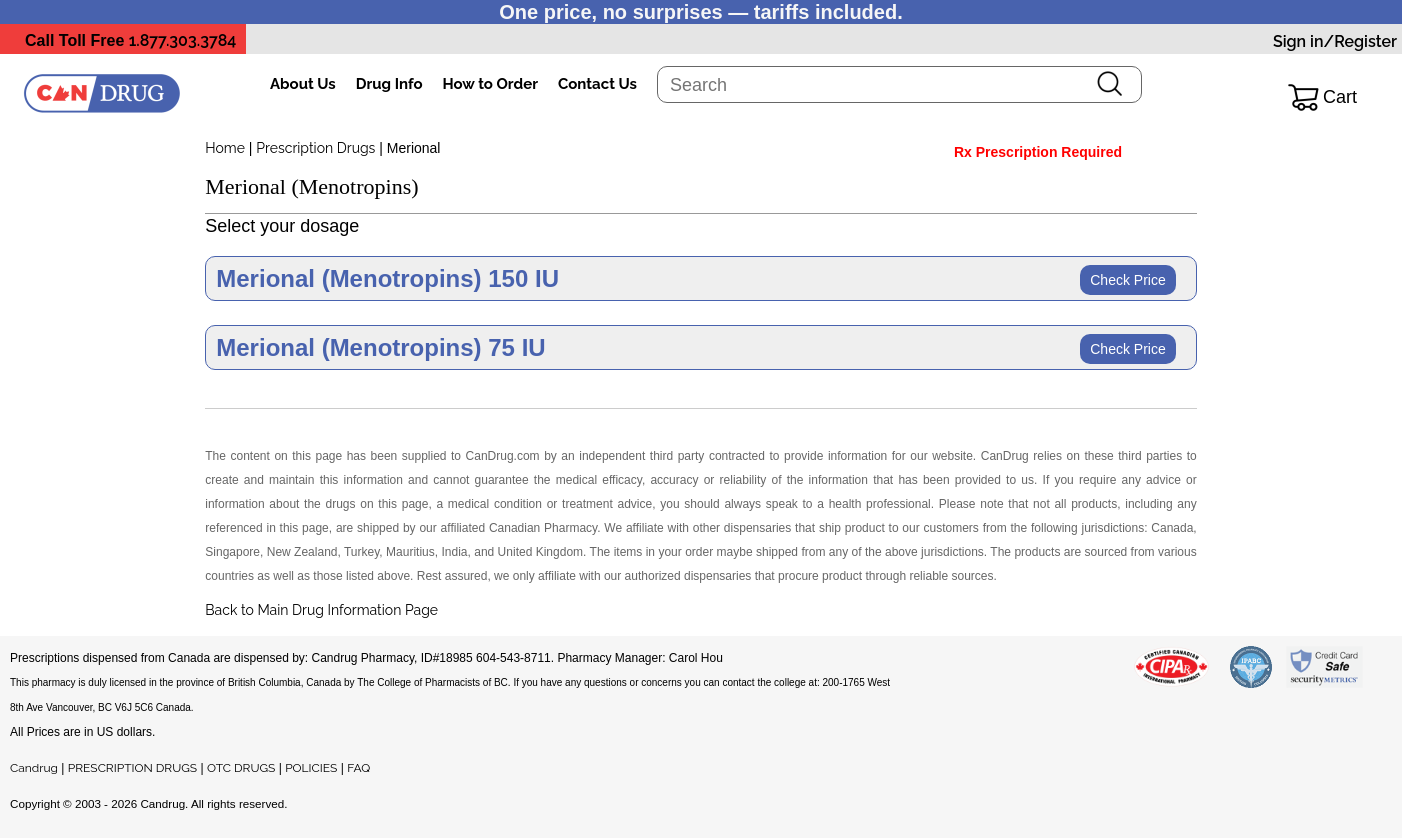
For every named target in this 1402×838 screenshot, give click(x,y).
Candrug (34, 768)
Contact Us (597, 84)
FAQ (358, 768)
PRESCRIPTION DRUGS (132, 768)
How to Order (490, 84)
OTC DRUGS (241, 768)
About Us (303, 84)
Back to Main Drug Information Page (321, 610)
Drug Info (389, 84)
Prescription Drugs (315, 148)
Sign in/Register (1335, 41)
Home (225, 148)
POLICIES (311, 768)
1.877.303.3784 (183, 40)
